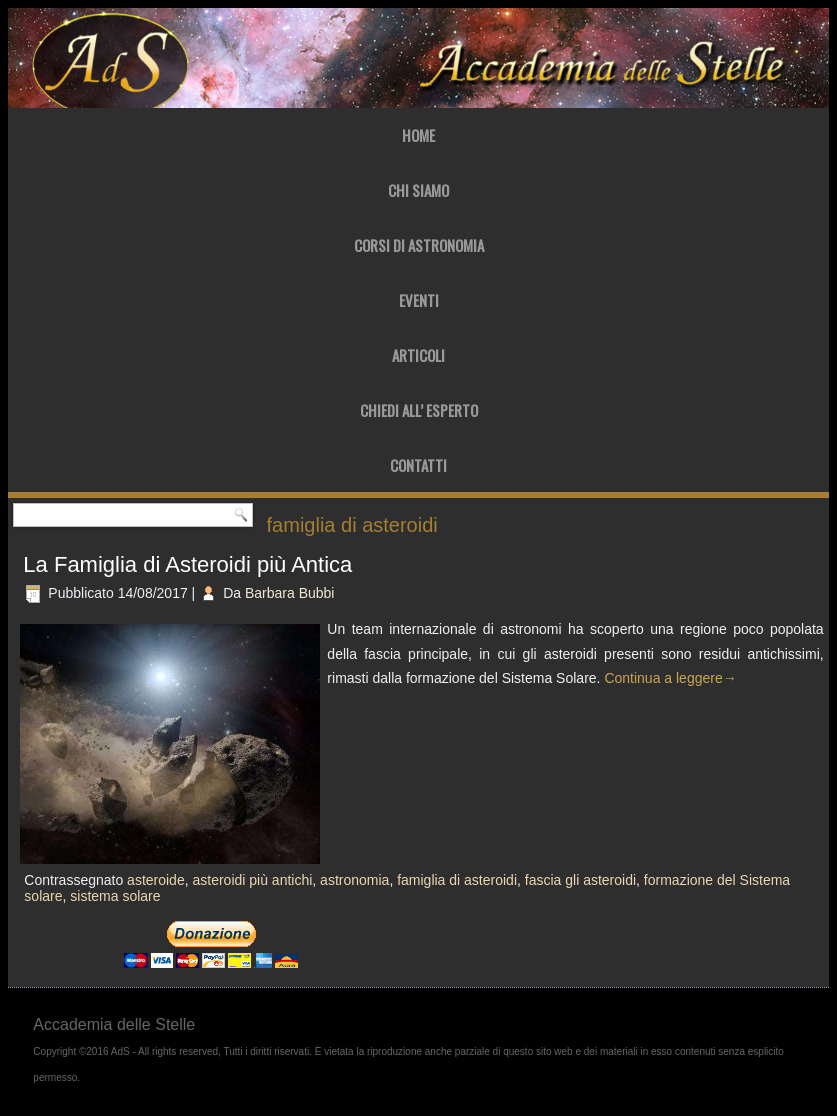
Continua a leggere (670, 678)
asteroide (156, 880)
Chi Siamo (418, 190)
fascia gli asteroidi (580, 880)
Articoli (418, 355)
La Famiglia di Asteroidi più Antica (187, 564)
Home (418, 135)
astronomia (354, 880)
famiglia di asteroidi (457, 880)
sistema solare (115, 896)
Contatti (418, 465)
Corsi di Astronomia (419, 245)
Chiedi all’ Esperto (419, 410)
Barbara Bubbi (290, 593)
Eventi (419, 300)
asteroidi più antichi (252, 880)
